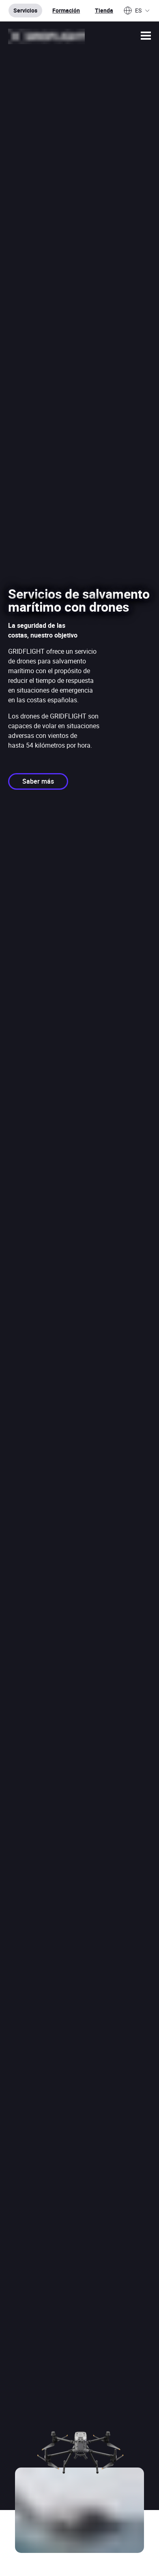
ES (136, 11)
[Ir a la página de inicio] (46, 36)
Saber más (38, 781)
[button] (146, 36)
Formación (66, 10)
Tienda (104, 10)
